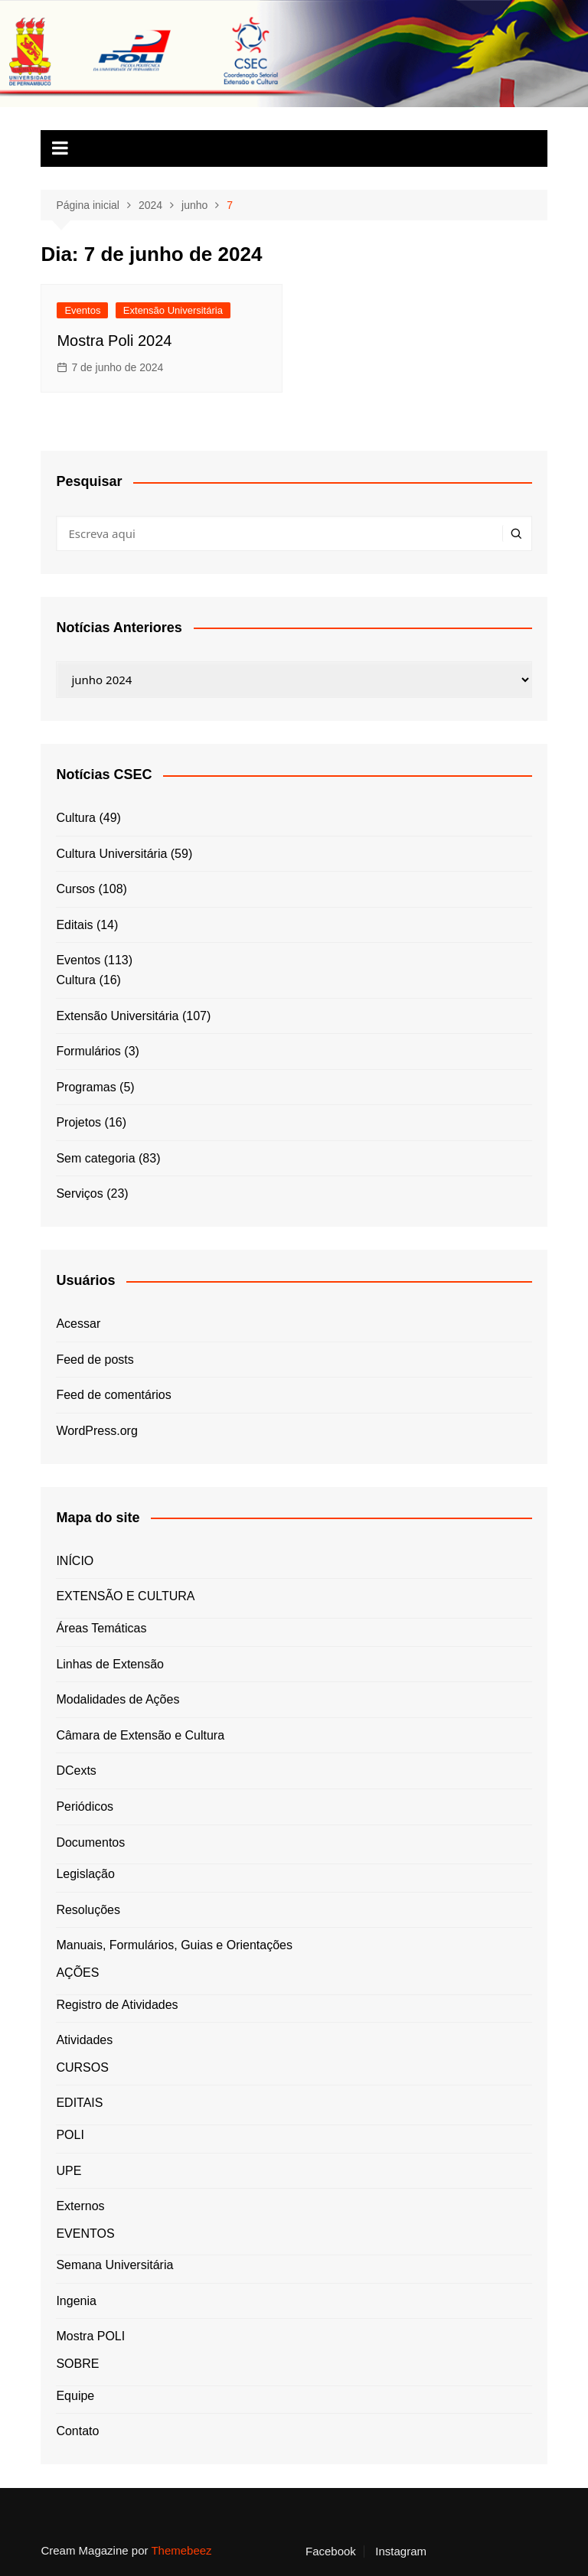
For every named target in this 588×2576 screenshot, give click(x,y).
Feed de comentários (113, 1394)
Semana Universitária (114, 2264)
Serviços (79, 1193)
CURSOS (82, 2067)
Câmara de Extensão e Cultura (140, 1735)
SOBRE (77, 2363)
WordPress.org (96, 1430)
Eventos (82, 310)
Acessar (78, 1323)
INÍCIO (74, 1560)
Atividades (84, 2039)
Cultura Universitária (111, 853)
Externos (80, 2205)
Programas (86, 1087)
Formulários (88, 1051)
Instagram (400, 2551)
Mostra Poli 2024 (114, 340)
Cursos (75, 888)
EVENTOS (85, 2233)
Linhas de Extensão (110, 1664)
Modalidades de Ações (117, 1699)
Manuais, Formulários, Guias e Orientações (174, 1945)
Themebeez (181, 2550)
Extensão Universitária (173, 310)
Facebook (330, 2551)
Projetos (78, 1122)
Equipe (75, 2395)
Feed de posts (94, 1359)
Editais (74, 924)
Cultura (76, 817)
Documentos (90, 1842)
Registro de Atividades (117, 2004)
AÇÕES (77, 1972)
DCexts (76, 1770)
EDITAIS (79, 2102)
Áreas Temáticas (101, 1628)
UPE (68, 2170)
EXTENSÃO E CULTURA (125, 1596)
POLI (69, 2134)
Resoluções (88, 1909)
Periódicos (84, 1806)
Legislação (85, 1873)
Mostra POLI (90, 2336)
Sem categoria (95, 1158)
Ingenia (76, 2300)
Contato (77, 2430)
